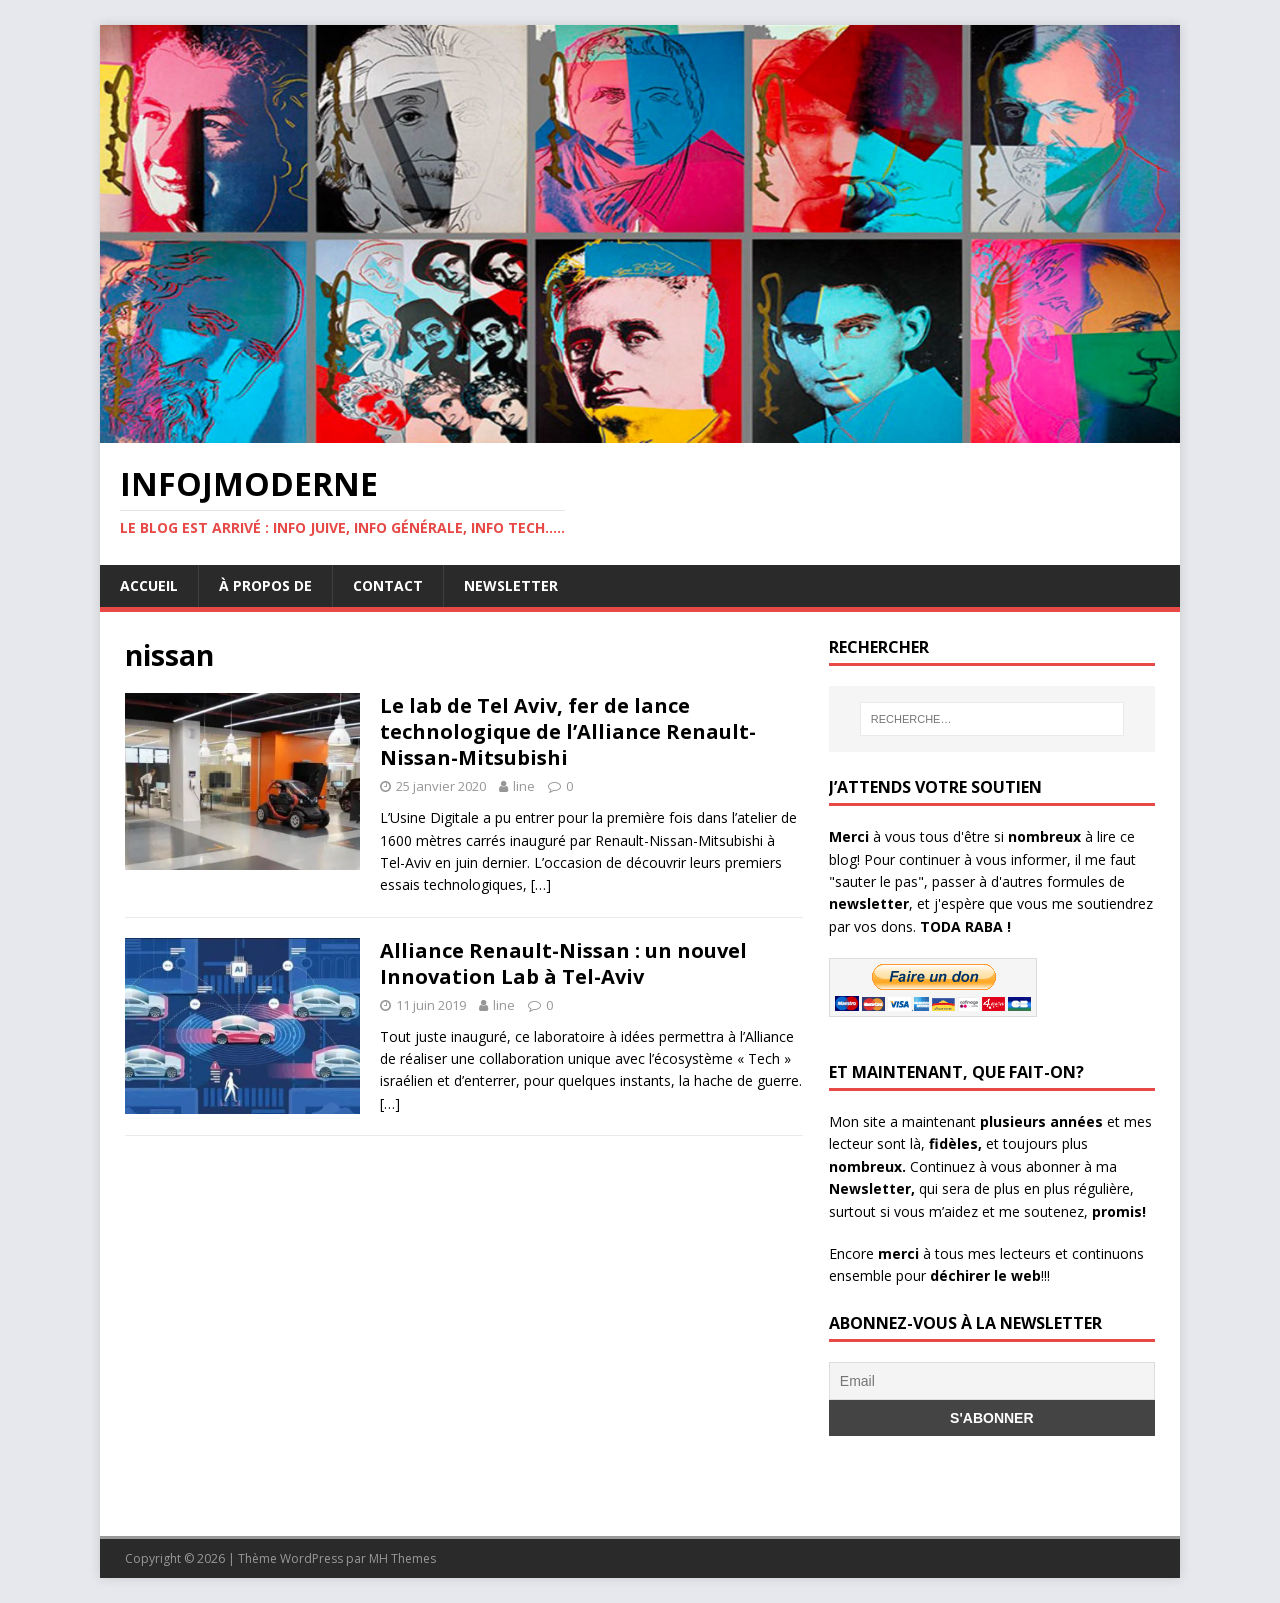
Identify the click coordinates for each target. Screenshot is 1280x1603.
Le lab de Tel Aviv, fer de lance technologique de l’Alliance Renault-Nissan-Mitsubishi (568, 731)
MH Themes (402, 1558)
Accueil (149, 585)
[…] (541, 884)
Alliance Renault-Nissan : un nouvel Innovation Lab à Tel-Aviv (563, 963)
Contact (388, 585)
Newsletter (511, 585)
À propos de (265, 585)
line (524, 786)
